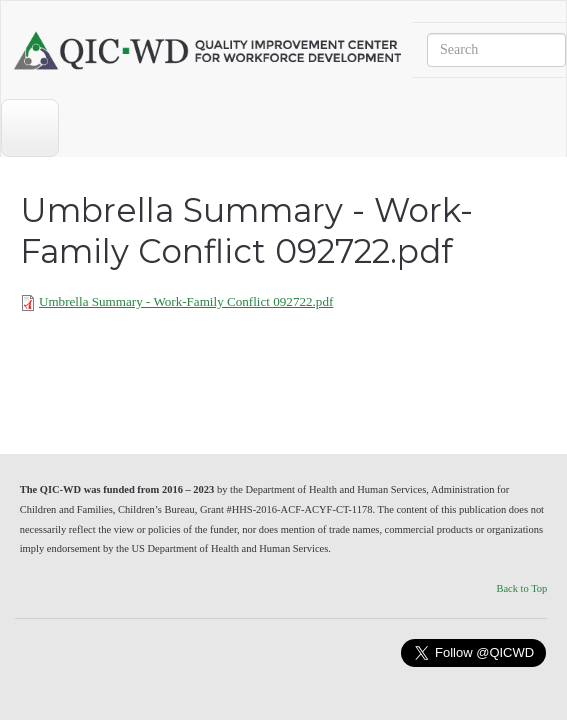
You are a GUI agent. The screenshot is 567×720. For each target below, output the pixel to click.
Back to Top (521, 588)
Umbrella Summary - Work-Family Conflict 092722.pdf (186, 301)
